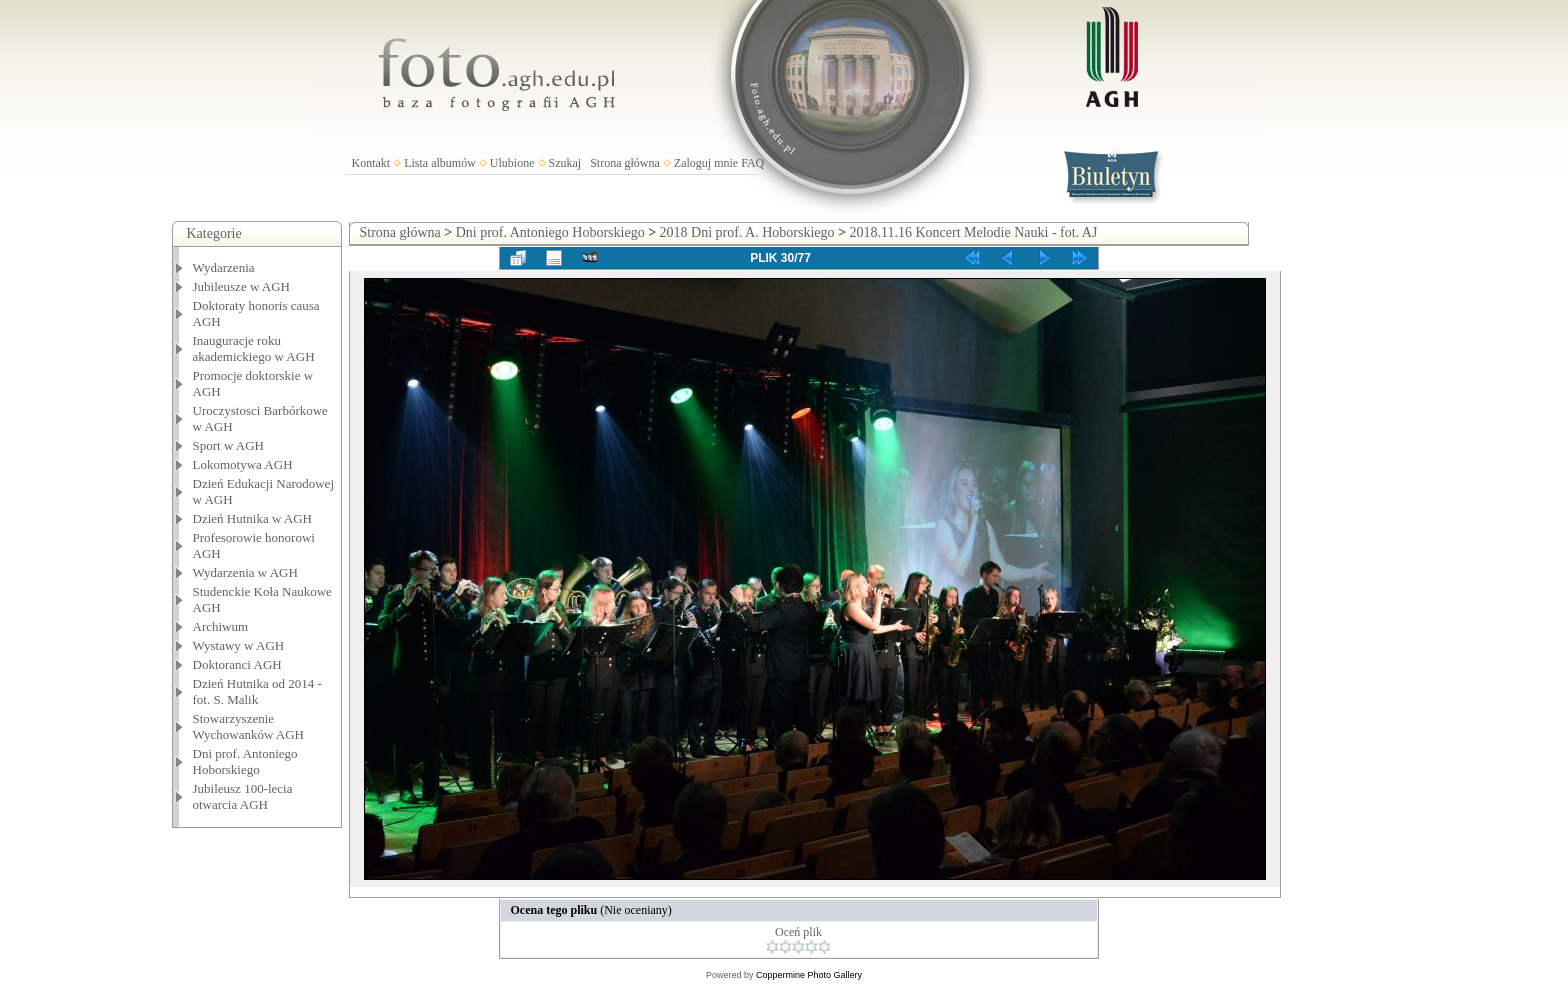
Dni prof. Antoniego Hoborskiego (245, 761)
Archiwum (221, 626)
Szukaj (565, 163)
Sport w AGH (229, 445)
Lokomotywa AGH (243, 464)
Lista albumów (440, 163)
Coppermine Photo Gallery (809, 975)
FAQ (752, 163)
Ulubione (512, 163)
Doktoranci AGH (237, 664)
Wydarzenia (224, 267)
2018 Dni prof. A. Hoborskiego (747, 232)
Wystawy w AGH (239, 645)
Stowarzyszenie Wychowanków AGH (249, 726)
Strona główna (625, 163)
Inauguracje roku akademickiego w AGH (254, 348)
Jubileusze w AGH (242, 286)
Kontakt (371, 163)
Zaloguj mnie (706, 163)
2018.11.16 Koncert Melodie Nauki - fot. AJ (973, 232)
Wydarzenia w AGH (245, 572)
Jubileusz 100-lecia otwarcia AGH (243, 796)
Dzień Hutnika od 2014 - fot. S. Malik (257, 691)
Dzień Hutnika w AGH (253, 518)
